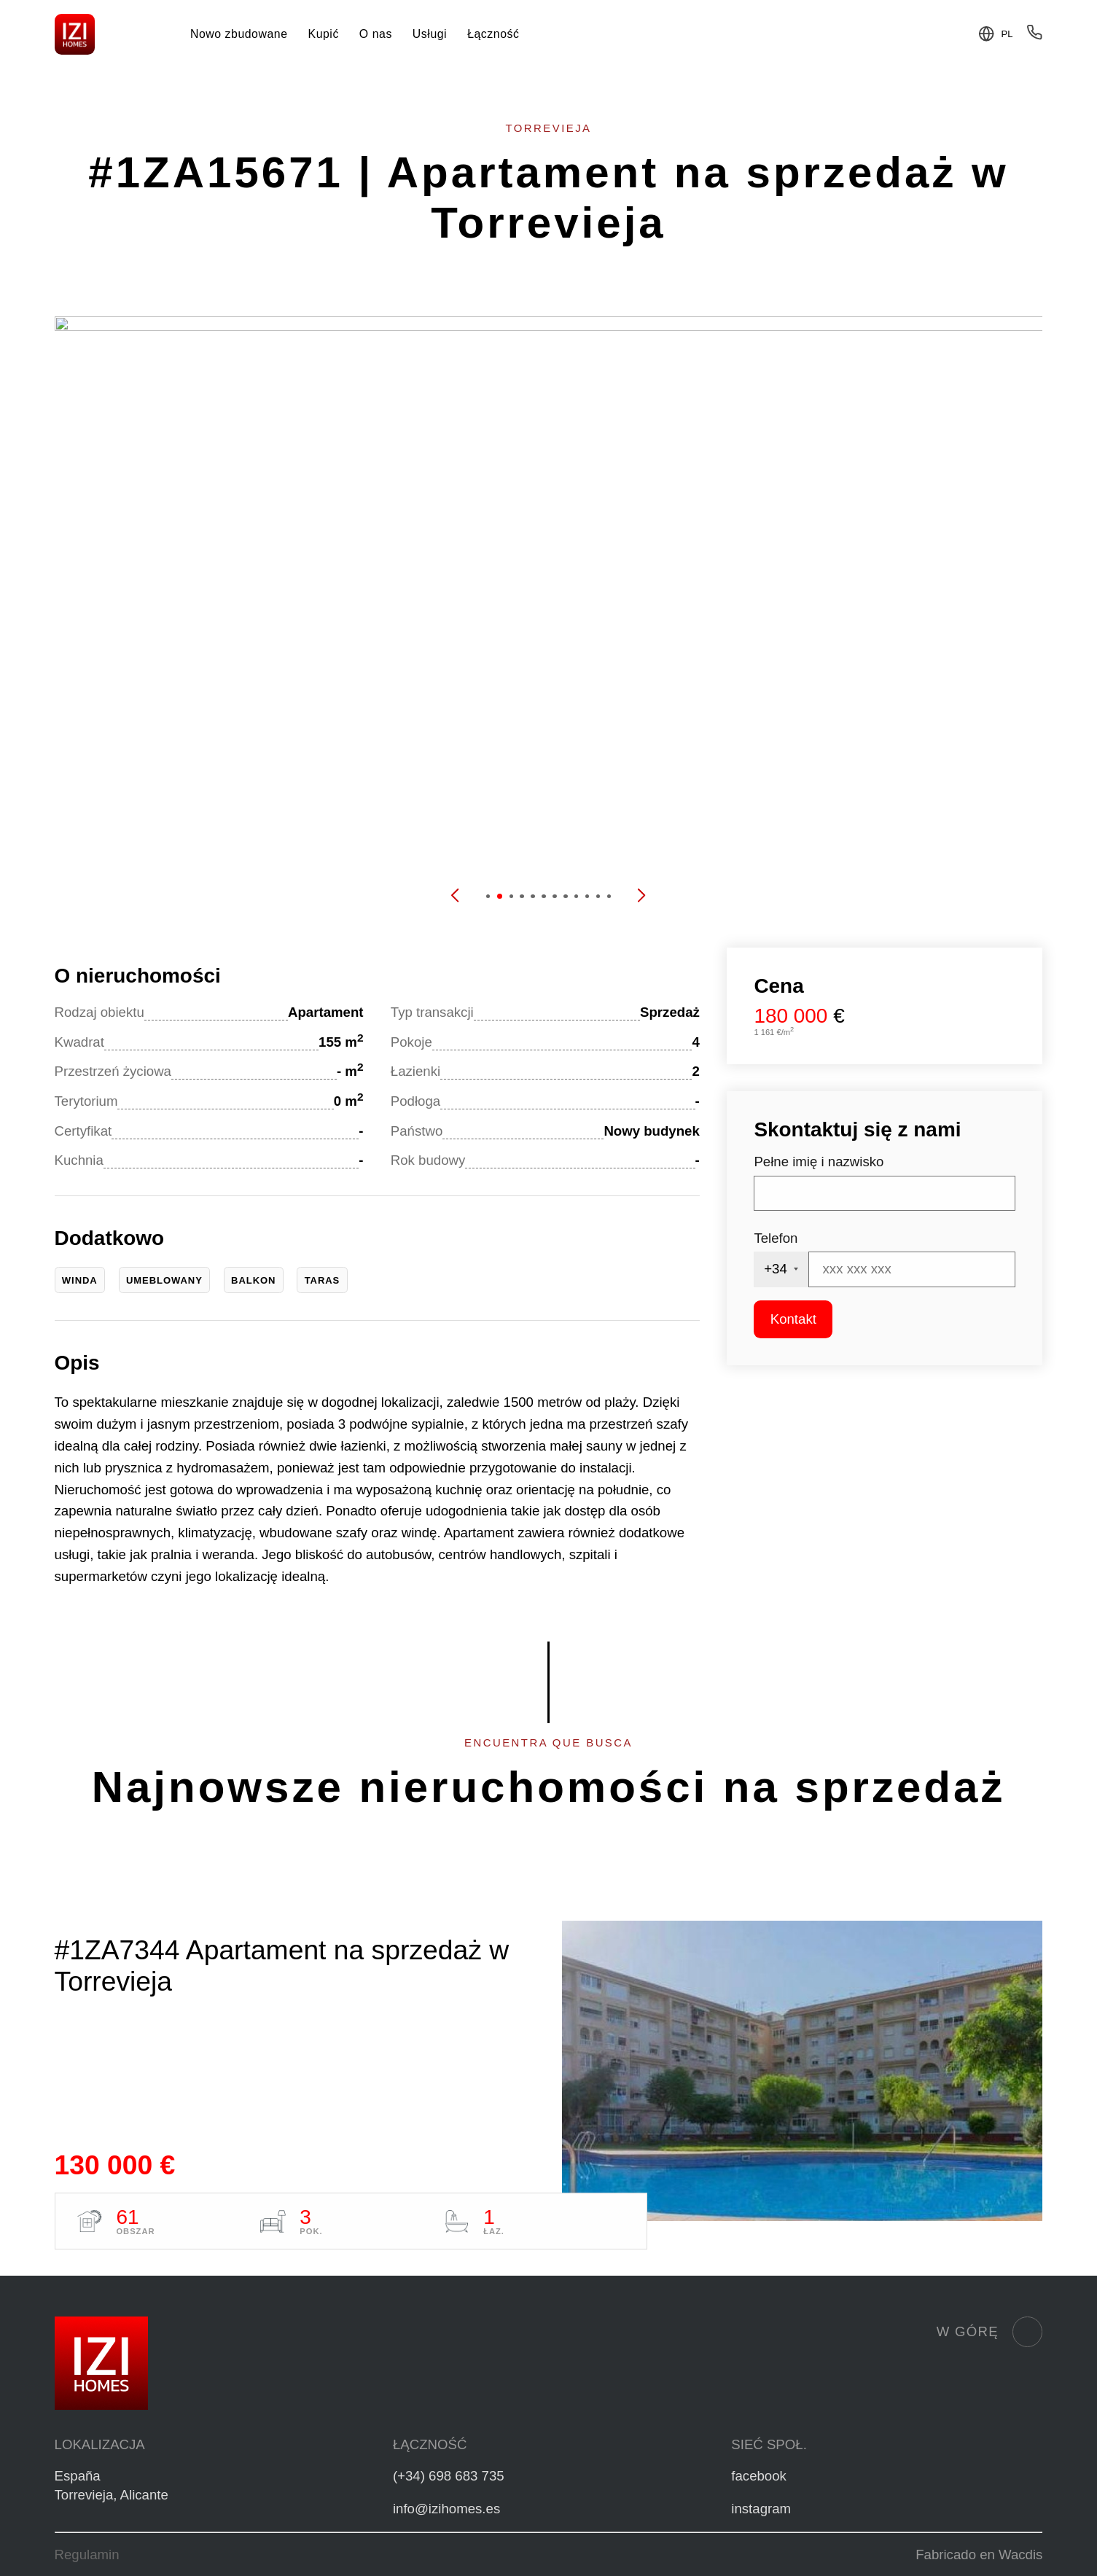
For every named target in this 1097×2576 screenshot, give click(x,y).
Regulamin (87, 2554)
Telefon (775, 1238)
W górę (990, 2332)
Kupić (323, 34)
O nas (375, 34)
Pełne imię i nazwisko (818, 1161)
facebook (758, 2475)
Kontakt (793, 1319)
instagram (761, 2508)
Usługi (430, 34)
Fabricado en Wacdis (979, 2554)
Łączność (493, 34)
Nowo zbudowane (239, 34)
